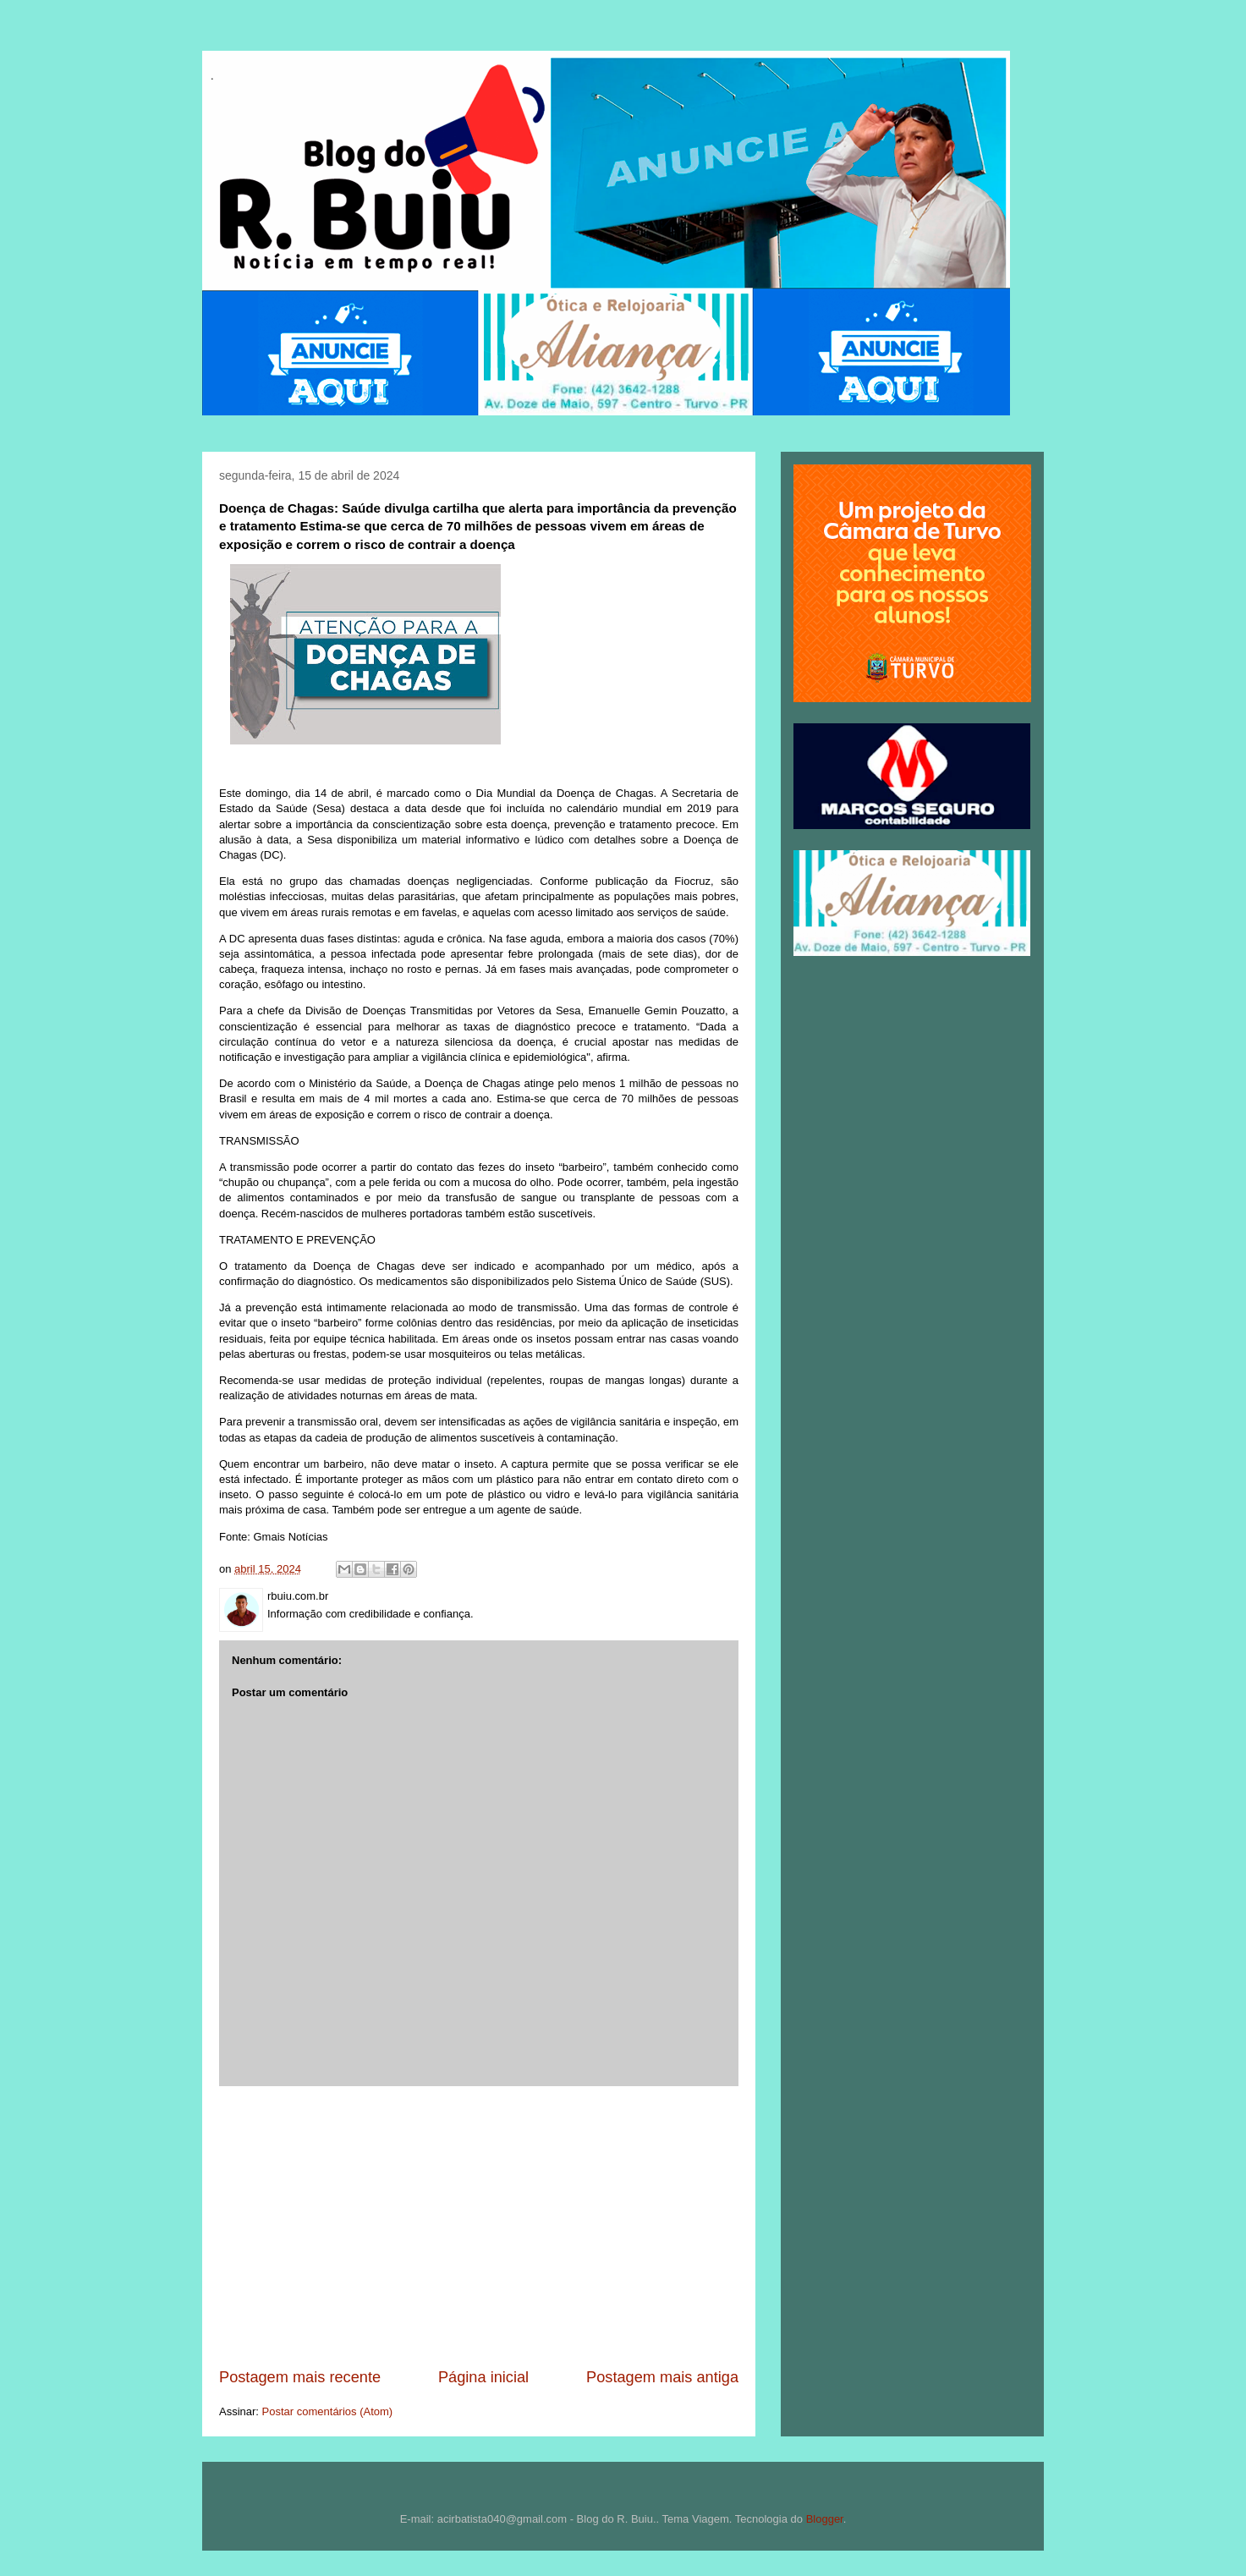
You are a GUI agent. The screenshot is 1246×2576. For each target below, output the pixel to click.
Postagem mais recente (300, 2377)
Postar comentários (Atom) (327, 2411)
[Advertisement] (478, 2226)
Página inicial (483, 2377)
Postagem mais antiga (662, 2377)
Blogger (824, 2519)
